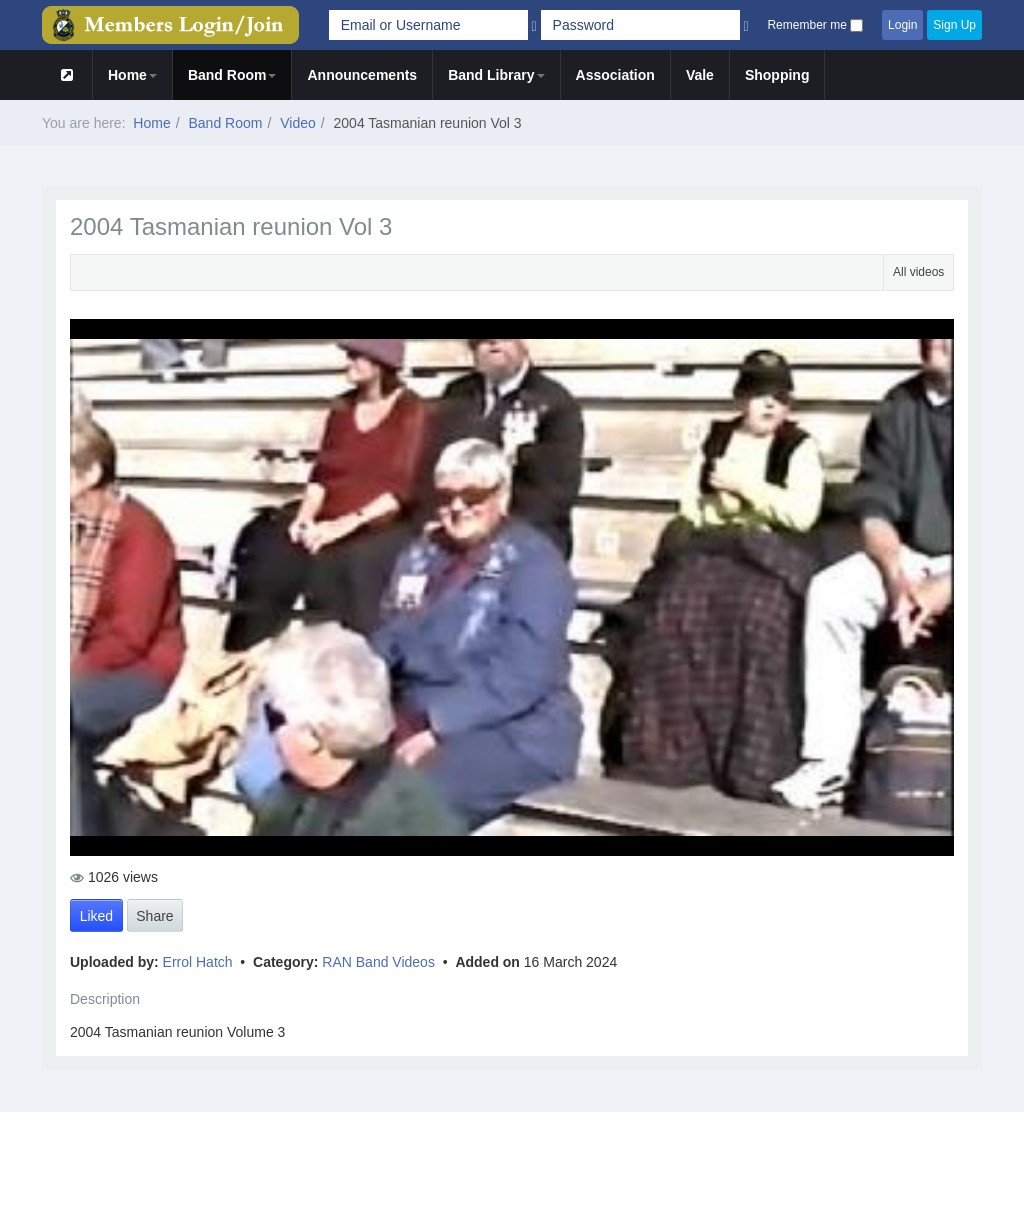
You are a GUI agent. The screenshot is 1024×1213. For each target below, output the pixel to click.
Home (132, 75)
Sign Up (954, 25)
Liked (96, 916)
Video (298, 123)
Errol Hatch (200, 962)
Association (615, 75)
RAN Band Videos (380, 962)
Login (902, 25)
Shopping (777, 75)
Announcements (362, 75)
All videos (918, 272)
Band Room (232, 75)
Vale (700, 75)
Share (154, 916)
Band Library (496, 75)
